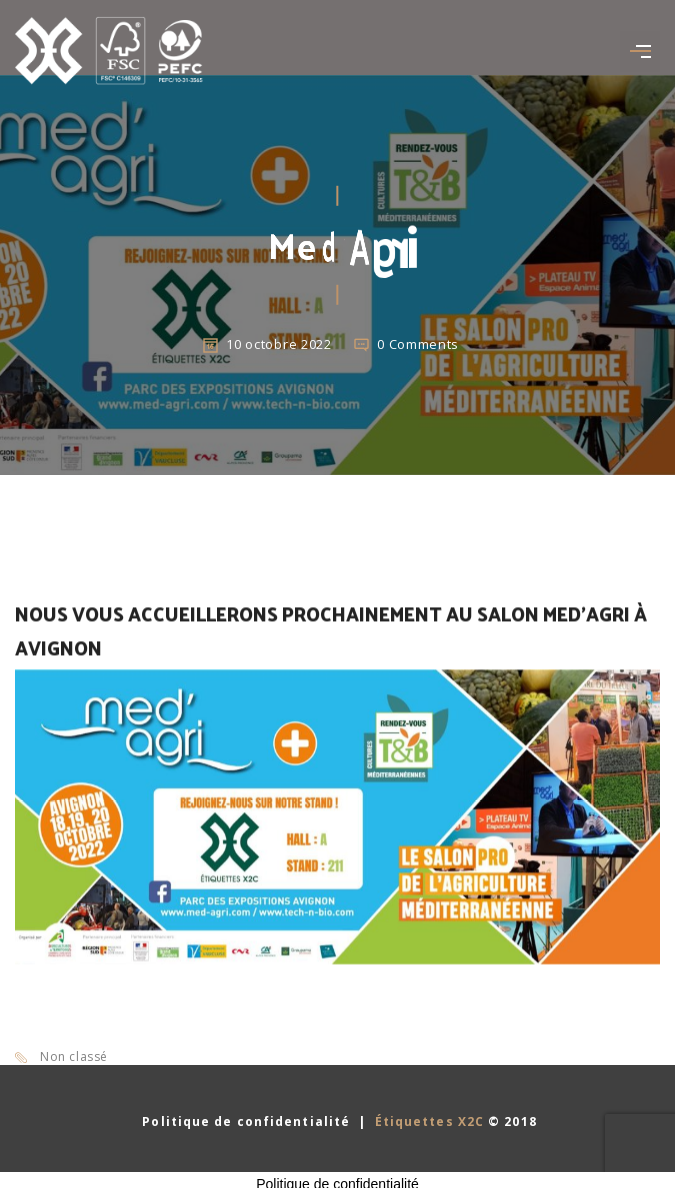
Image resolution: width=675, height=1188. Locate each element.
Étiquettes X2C (429, 1121)
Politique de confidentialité (244, 1121)
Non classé (74, 1056)
